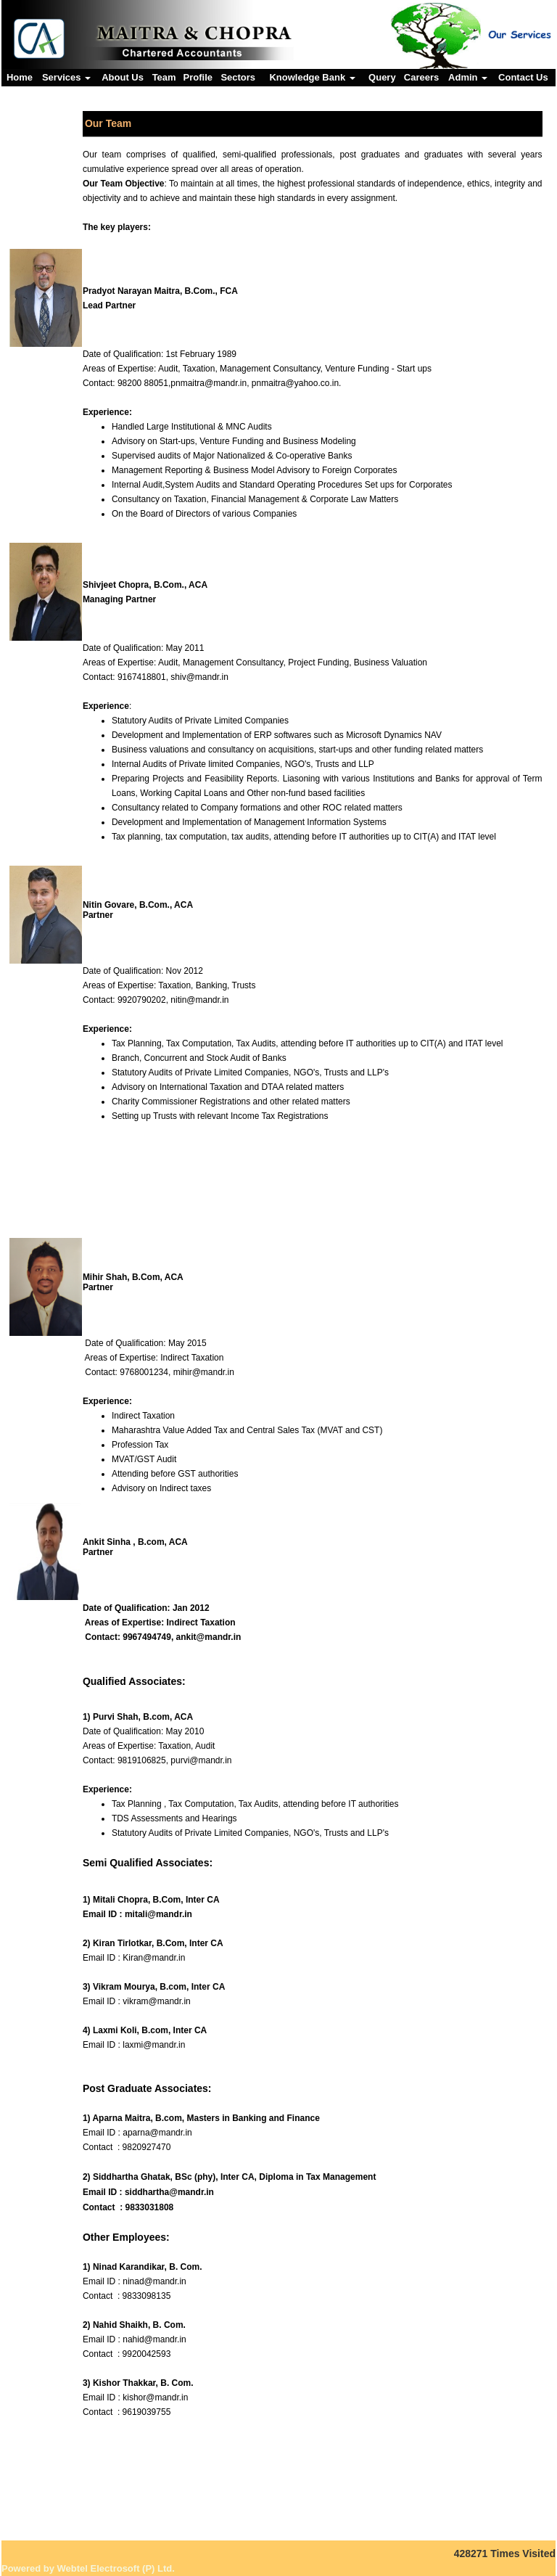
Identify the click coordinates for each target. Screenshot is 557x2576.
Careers (421, 77)
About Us (123, 77)
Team (164, 77)
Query (382, 77)
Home (20, 77)
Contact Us (523, 77)
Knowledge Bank (312, 77)
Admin (467, 77)
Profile (198, 77)
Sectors (237, 77)
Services (66, 77)
